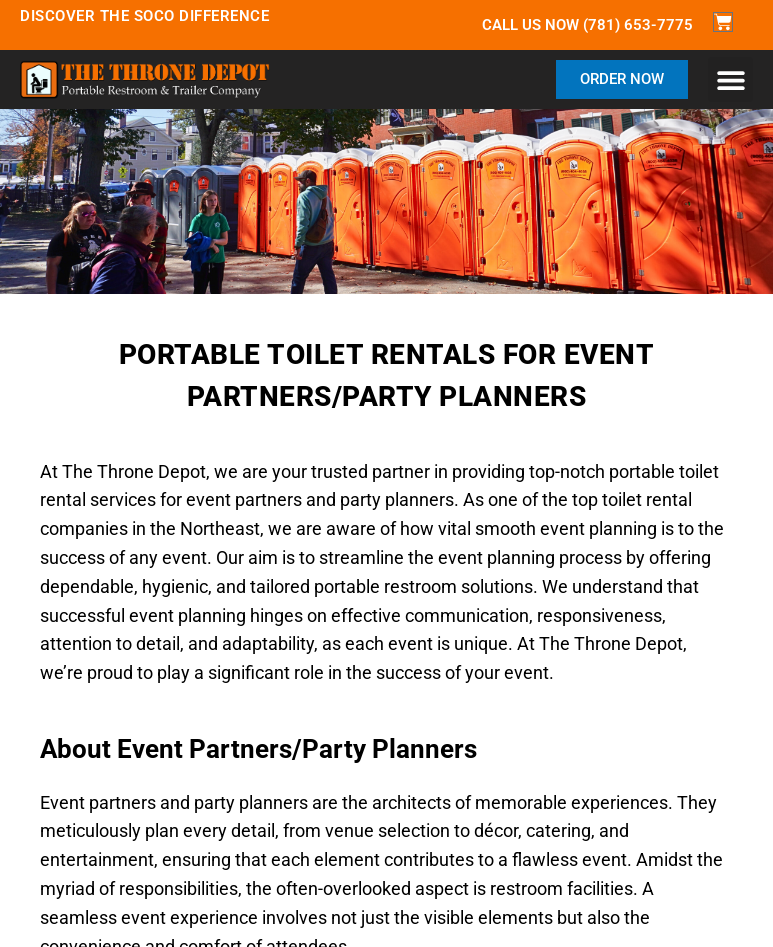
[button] (730, 79)
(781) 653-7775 (638, 25)
